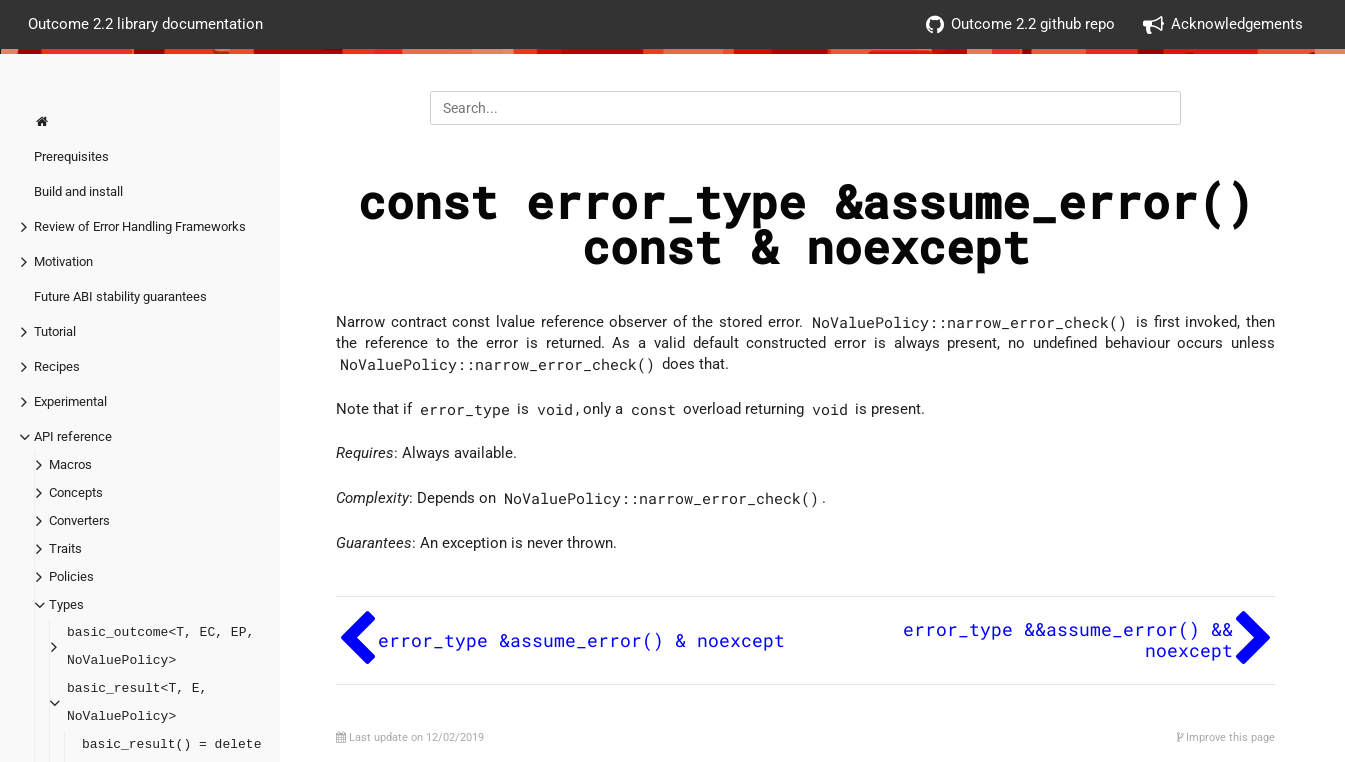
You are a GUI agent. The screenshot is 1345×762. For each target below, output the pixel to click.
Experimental (70, 401)
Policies (71, 576)
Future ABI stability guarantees (120, 296)
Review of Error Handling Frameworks (140, 226)
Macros (70, 464)
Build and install (78, 191)
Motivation (63, 261)
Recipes (57, 366)
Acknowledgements (1223, 24)
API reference (73, 436)
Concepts (76, 492)
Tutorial (55, 331)
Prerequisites (71, 156)
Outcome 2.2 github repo (1020, 24)
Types (66, 604)
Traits (65, 548)
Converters (79, 520)
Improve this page (1226, 737)
